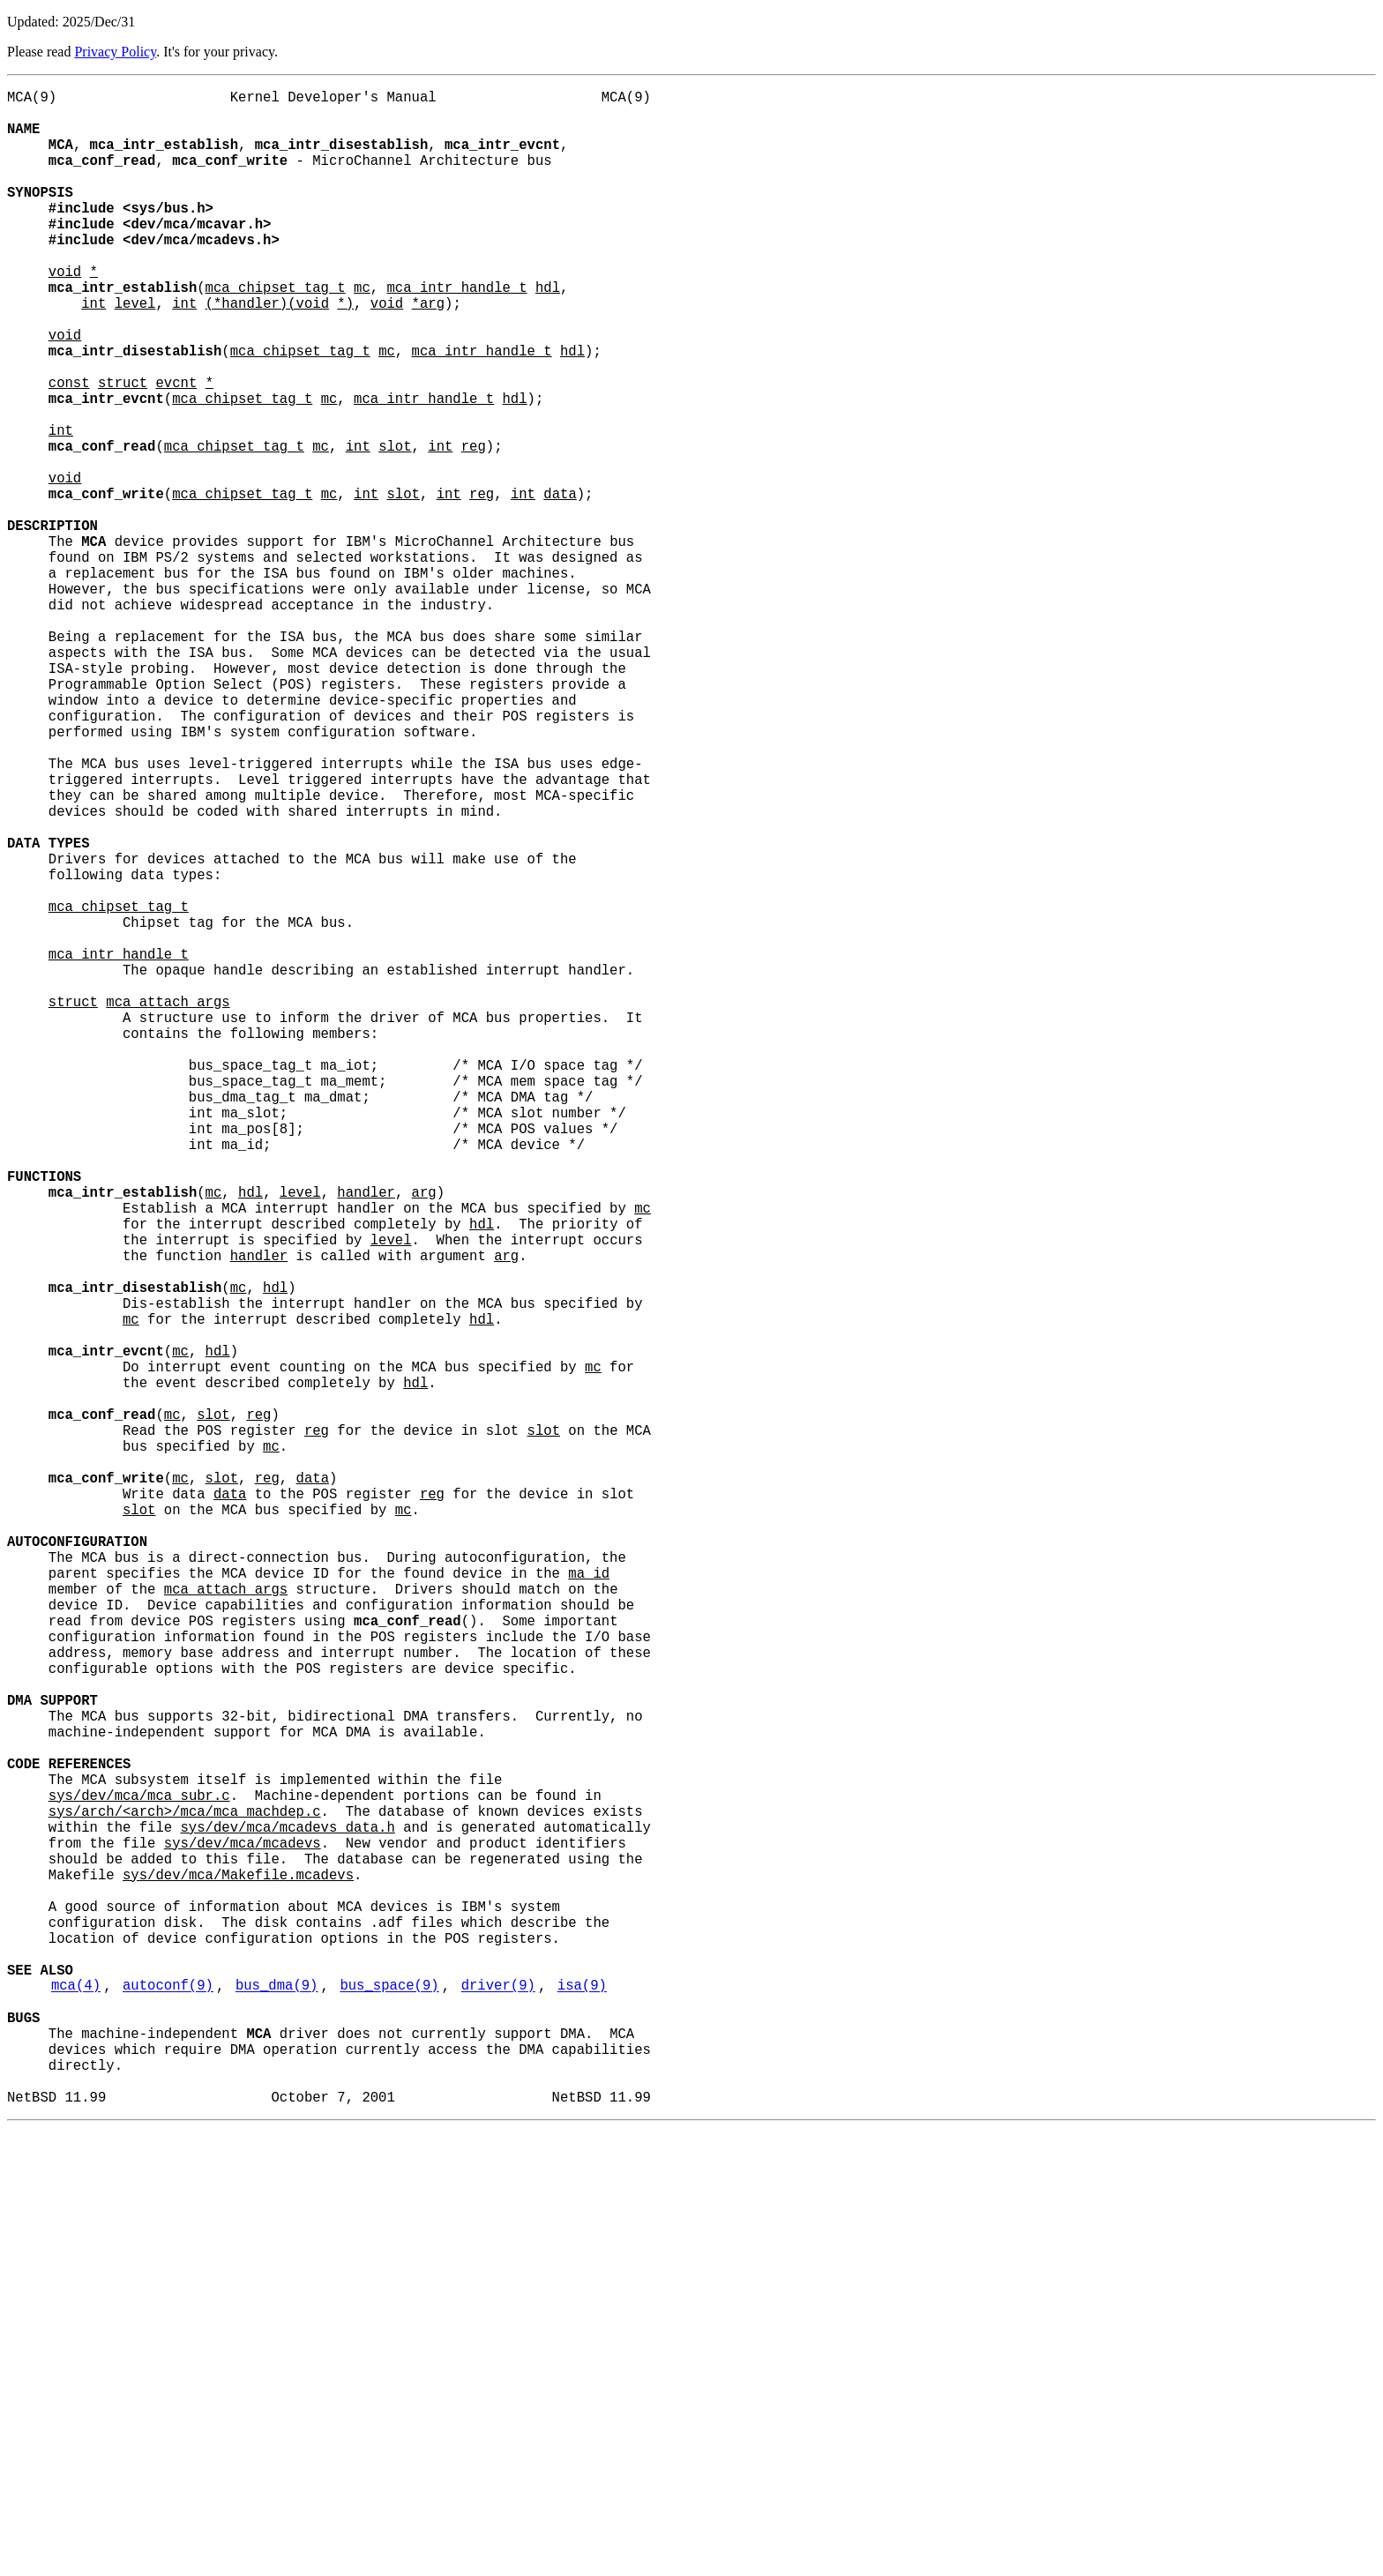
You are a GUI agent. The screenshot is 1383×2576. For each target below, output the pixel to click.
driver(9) (498, 2408)
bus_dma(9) (276, 2408)
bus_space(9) (389, 2408)
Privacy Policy (115, 51)
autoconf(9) (168, 2408)
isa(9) (582, 2408)
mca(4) (76, 2408)
